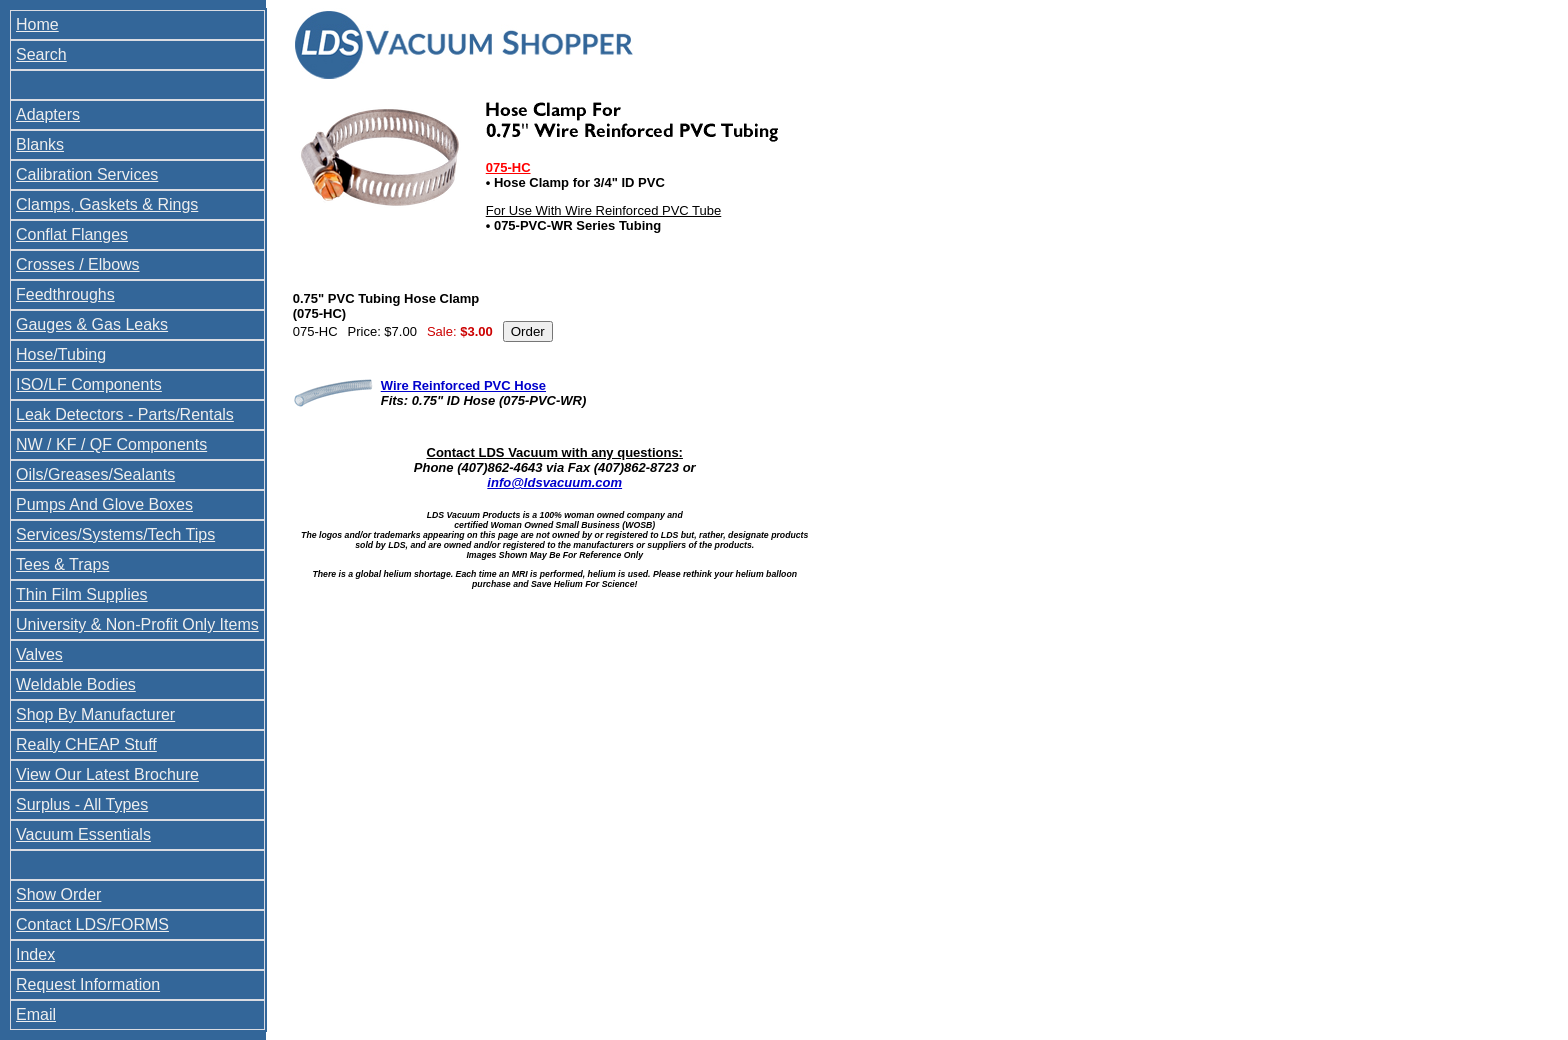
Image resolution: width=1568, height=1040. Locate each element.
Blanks (40, 144)
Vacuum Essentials (83, 834)
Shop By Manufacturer (95, 714)
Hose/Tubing (61, 354)
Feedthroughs (65, 294)
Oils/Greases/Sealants (95, 474)
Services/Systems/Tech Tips (115, 534)
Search (41, 54)
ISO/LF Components (89, 384)
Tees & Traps (62, 564)
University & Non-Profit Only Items (137, 624)
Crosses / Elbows (78, 264)
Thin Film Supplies (82, 594)
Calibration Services (87, 174)
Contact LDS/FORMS (92, 924)
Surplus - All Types (82, 804)
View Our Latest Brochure (107, 774)
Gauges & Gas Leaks (92, 324)
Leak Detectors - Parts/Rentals (125, 414)
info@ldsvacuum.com (554, 482)
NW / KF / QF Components (111, 444)
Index (35, 954)
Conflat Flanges (72, 234)
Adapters (48, 114)
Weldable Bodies (76, 684)
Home (37, 24)
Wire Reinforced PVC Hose (463, 385)
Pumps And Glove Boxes (104, 504)
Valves (39, 654)
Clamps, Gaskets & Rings (107, 204)
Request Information (88, 984)
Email (36, 1014)
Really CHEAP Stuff (86, 744)
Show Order (58, 894)
